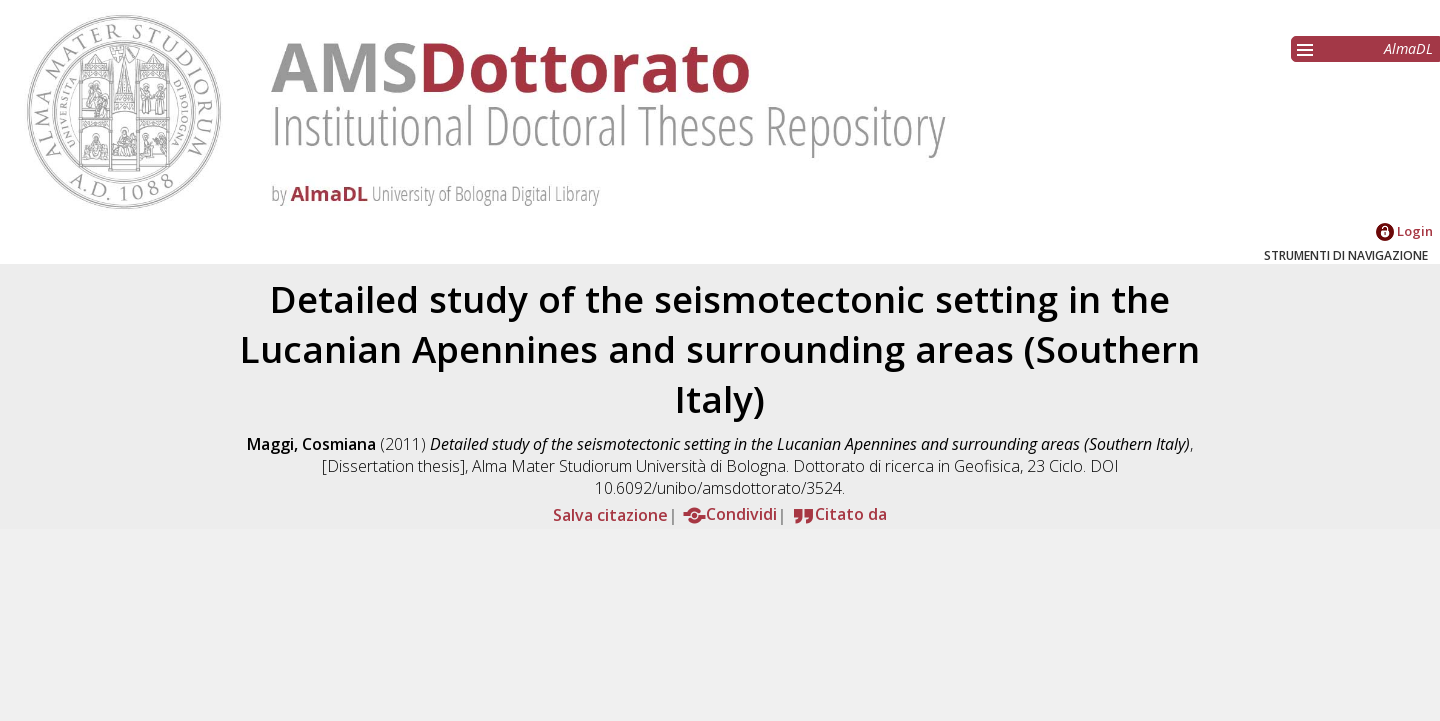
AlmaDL (1408, 48)
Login (1404, 231)
